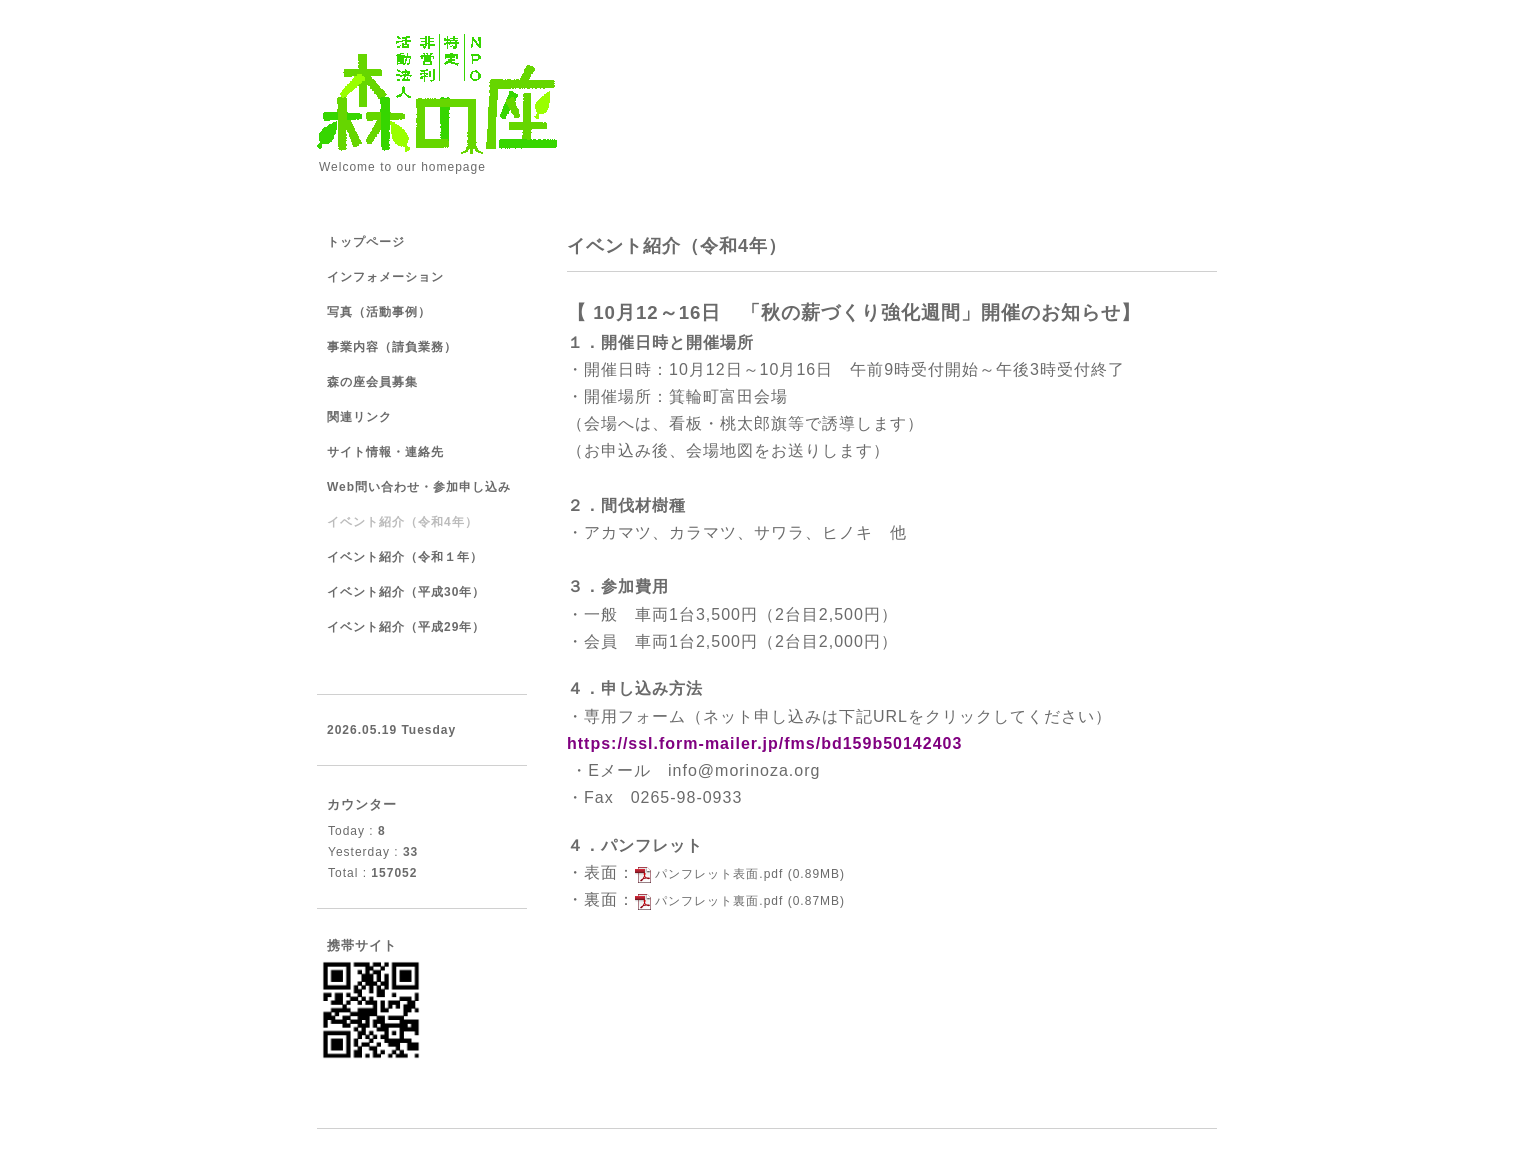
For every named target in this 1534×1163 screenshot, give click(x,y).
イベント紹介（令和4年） (402, 522)
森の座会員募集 (372, 382)
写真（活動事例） (379, 312)
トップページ (366, 242)
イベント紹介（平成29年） (406, 627)
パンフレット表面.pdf (719, 874)
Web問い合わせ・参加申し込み (419, 487)
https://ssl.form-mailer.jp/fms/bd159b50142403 (764, 743)
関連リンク (359, 417)
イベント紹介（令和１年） (405, 557)
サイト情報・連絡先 (385, 452)
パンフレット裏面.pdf (719, 901)
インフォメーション (385, 277)
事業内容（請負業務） (392, 347)
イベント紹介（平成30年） (406, 592)
